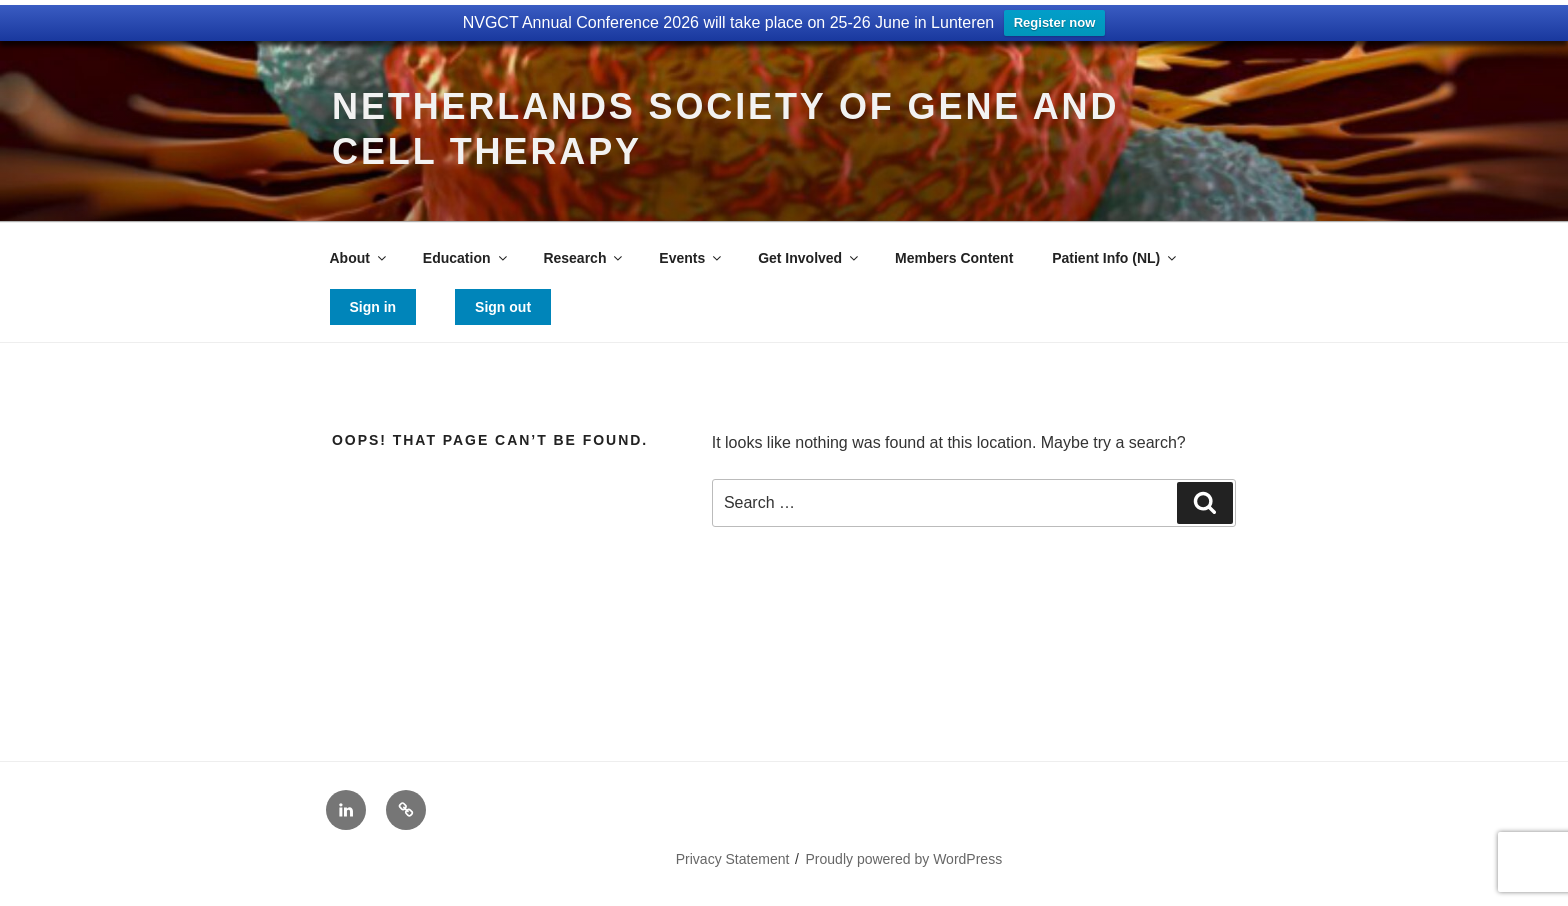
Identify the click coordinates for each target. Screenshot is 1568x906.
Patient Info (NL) (1115, 258)
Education (466, 258)
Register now (1055, 22)
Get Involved (809, 258)
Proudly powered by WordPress (904, 859)
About (359, 258)
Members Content (954, 258)
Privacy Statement (733, 859)
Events (691, 258)
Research (584, 258)
